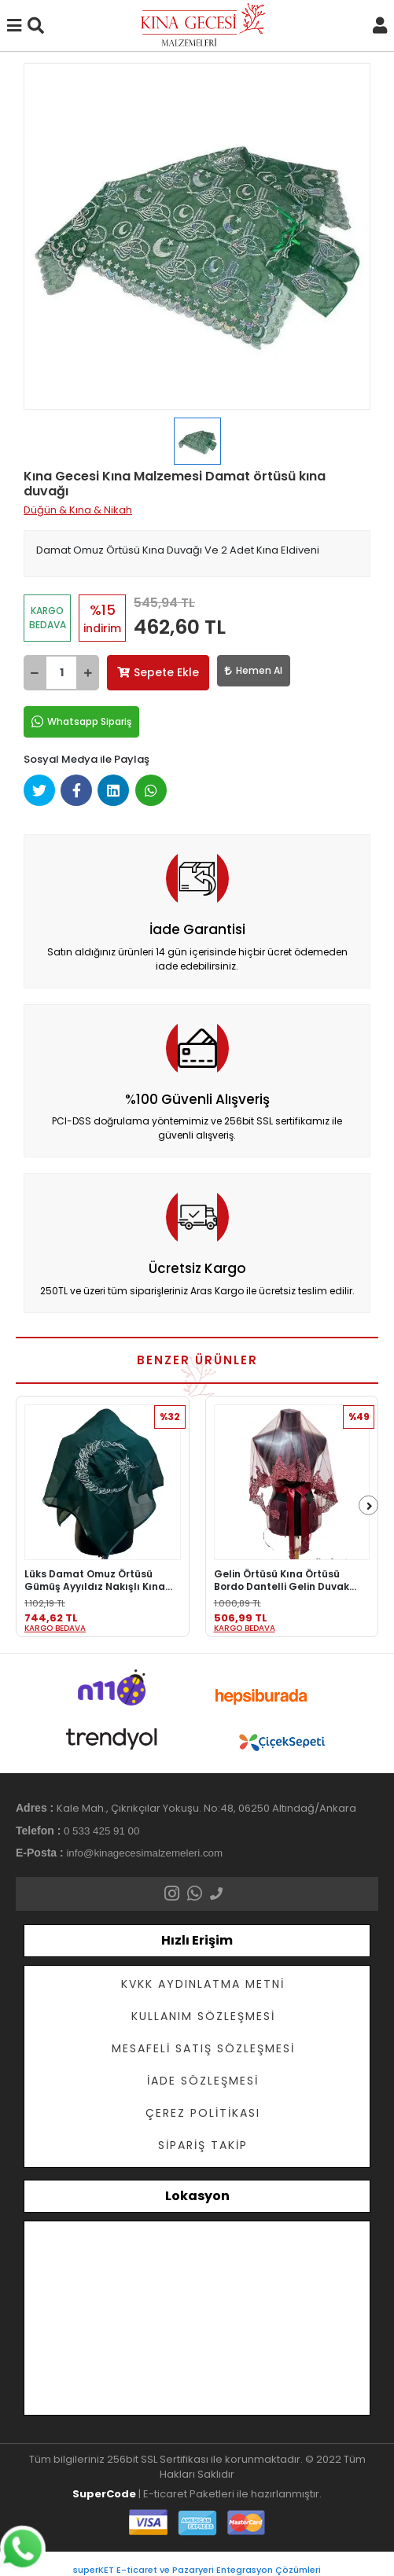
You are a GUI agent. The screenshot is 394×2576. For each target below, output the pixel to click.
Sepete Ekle (158, 672)
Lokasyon (197, 2196)
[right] (370, 1506)
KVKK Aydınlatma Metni (203, 1984)
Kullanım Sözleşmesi (203, 2016)
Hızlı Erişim (197, 1940)
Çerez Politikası (202, 2113)
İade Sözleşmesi (203, 2080)
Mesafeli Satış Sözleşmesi (203, 2048)
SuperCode (104, 2493)
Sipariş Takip (203, 2145)
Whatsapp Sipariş (81, 722)
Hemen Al (253, 670)
